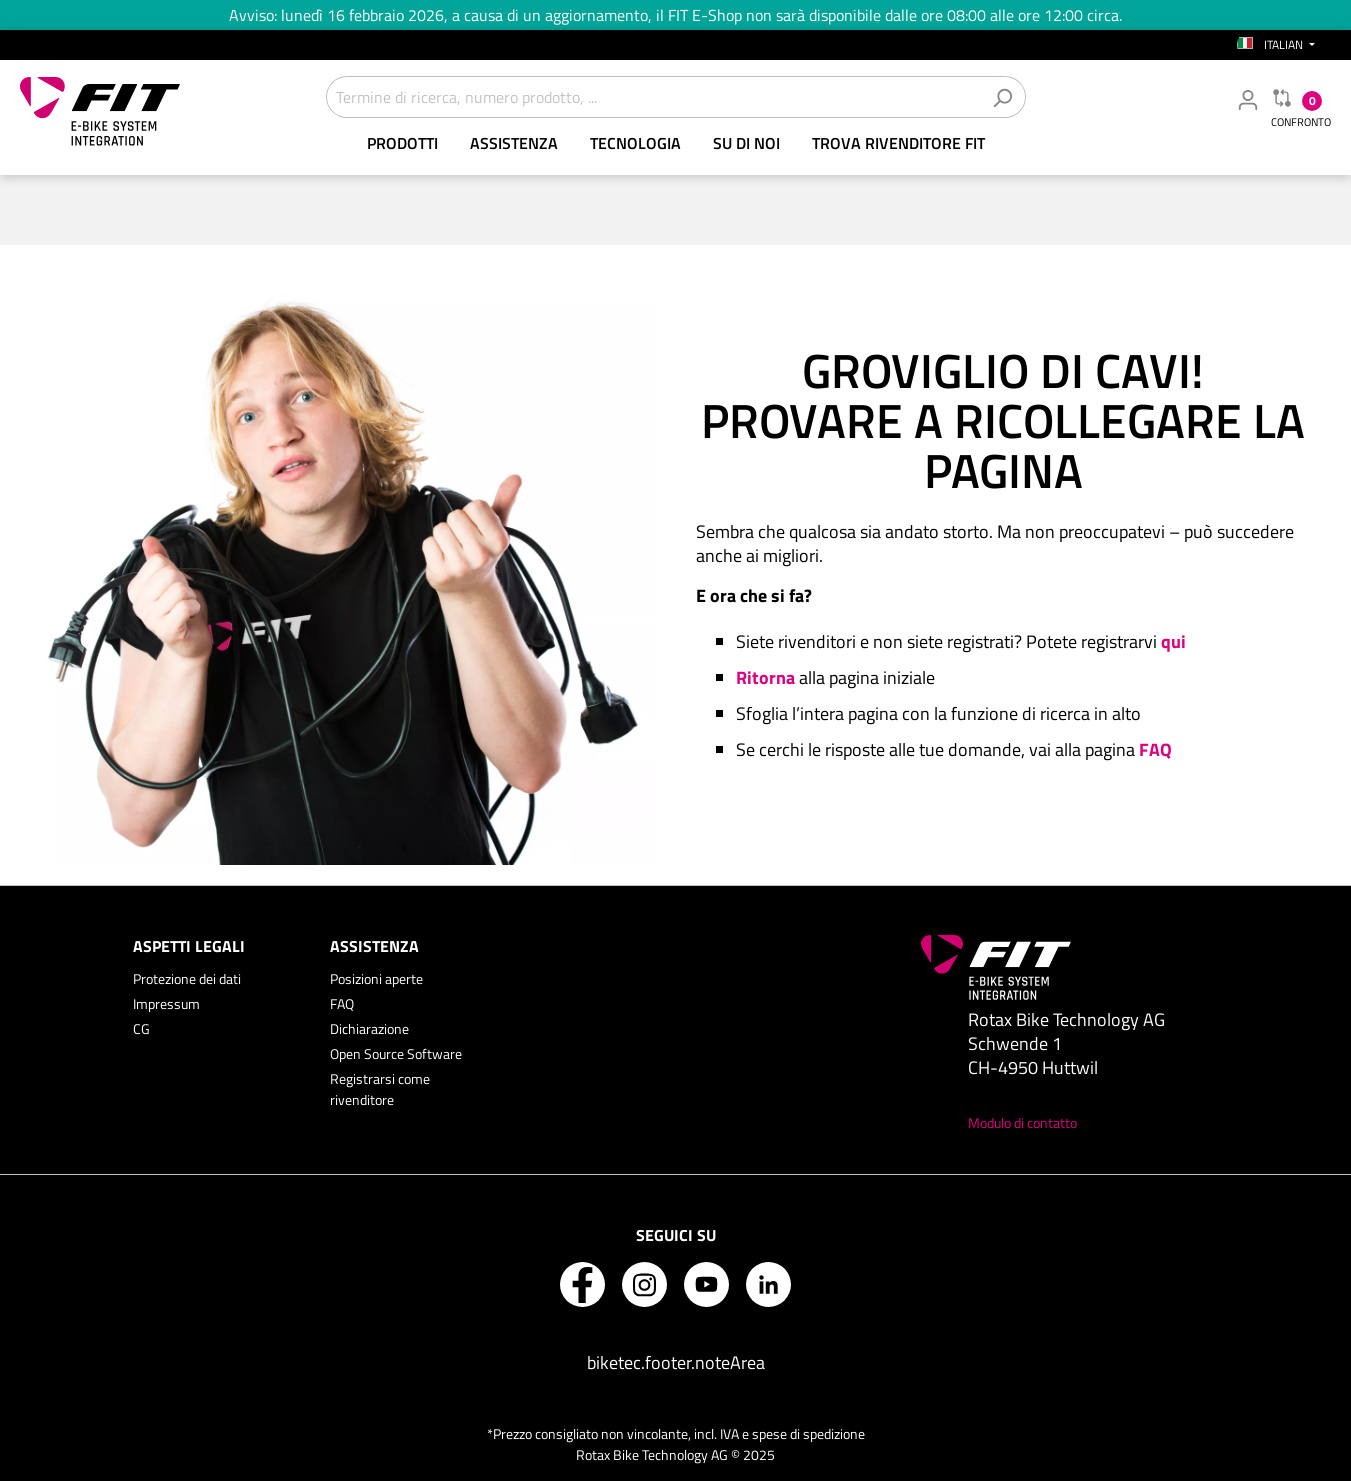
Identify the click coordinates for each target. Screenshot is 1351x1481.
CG (141, 1028)
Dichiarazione (369, 1028)
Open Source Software (396, 1053)
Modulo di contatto (1022, 1122)
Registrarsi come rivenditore (380, 1089)
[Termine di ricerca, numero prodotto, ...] (653, 97)
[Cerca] (1002, 97)
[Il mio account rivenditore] (1248, 99)
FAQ (342, 1003)
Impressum (166, 1003)
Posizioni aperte (376, 978)
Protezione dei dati (187, 978)
